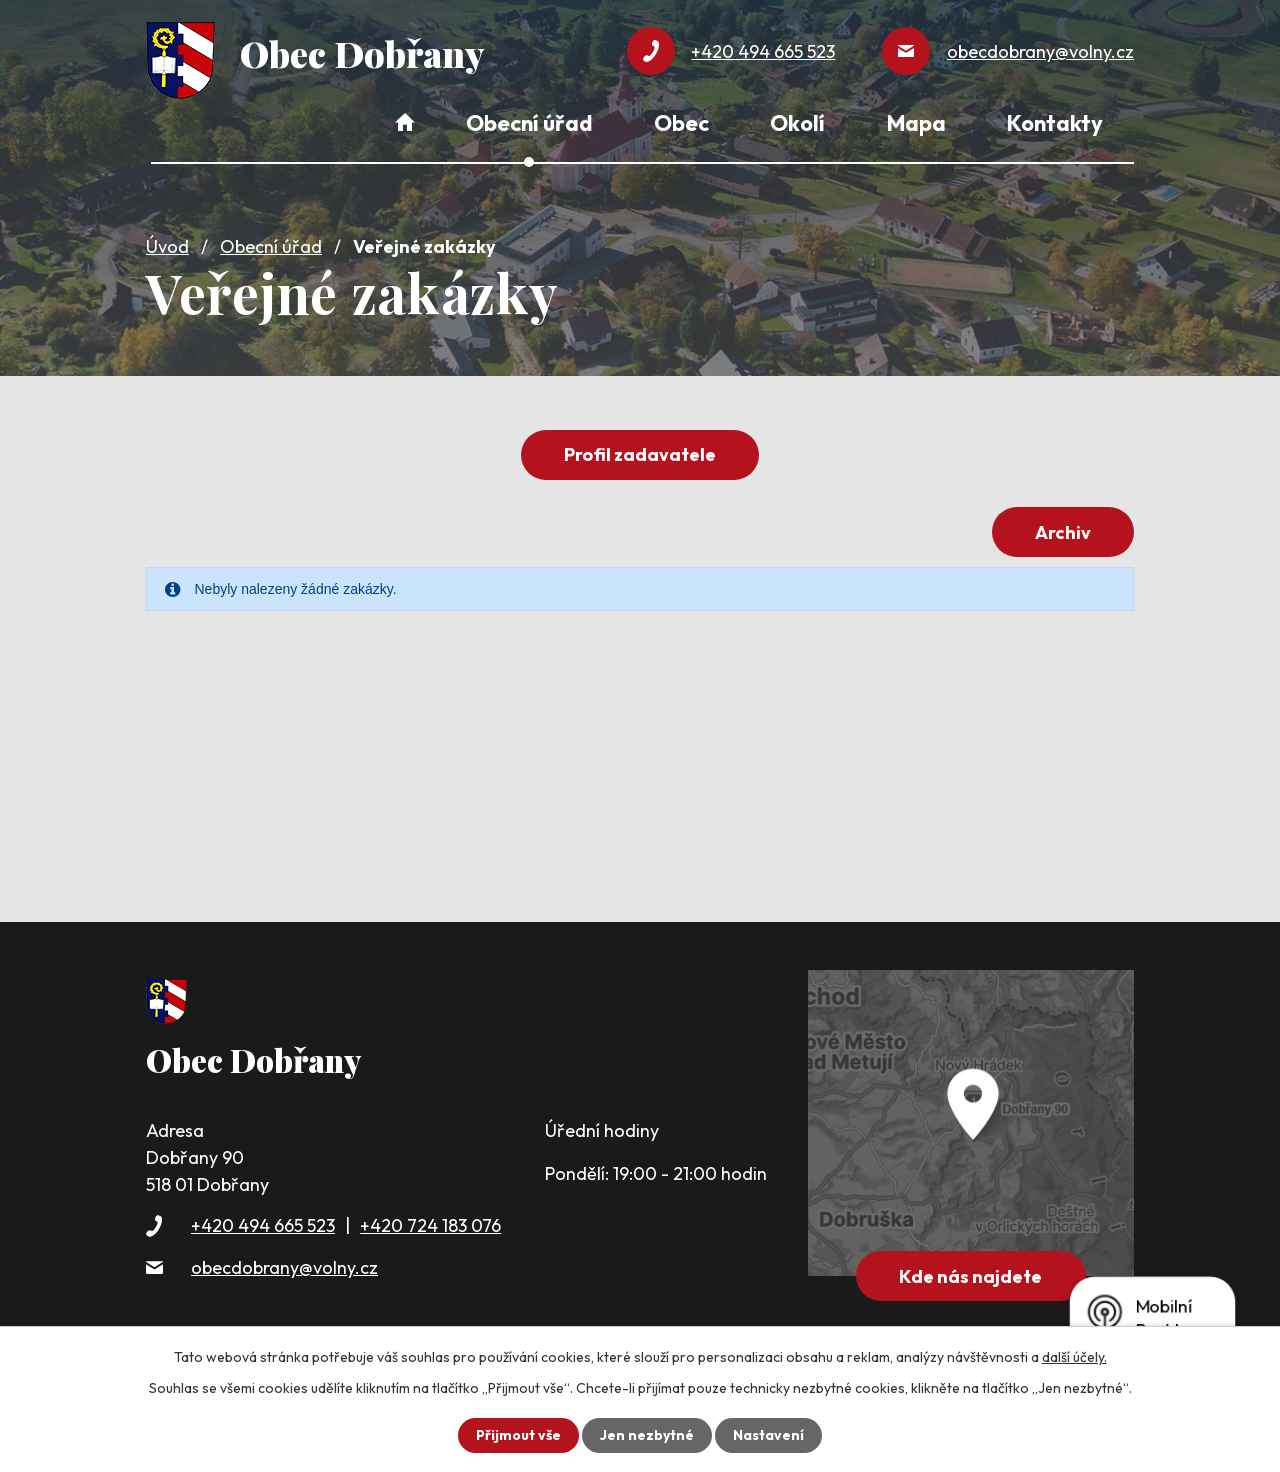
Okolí (797, 123)
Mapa (916, 123)
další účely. (1074, 1357)
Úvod (167, 246)
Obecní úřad (271, 246)
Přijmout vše (518, 1435)
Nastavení (768, 1435)
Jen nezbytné (647, 1435)
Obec (681, 123)
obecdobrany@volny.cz (284, 1267)
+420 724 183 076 (430, 1225)
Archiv (1063, 532)
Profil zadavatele (640, 454)
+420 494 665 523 (263, 1225)
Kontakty (1055, 123)
